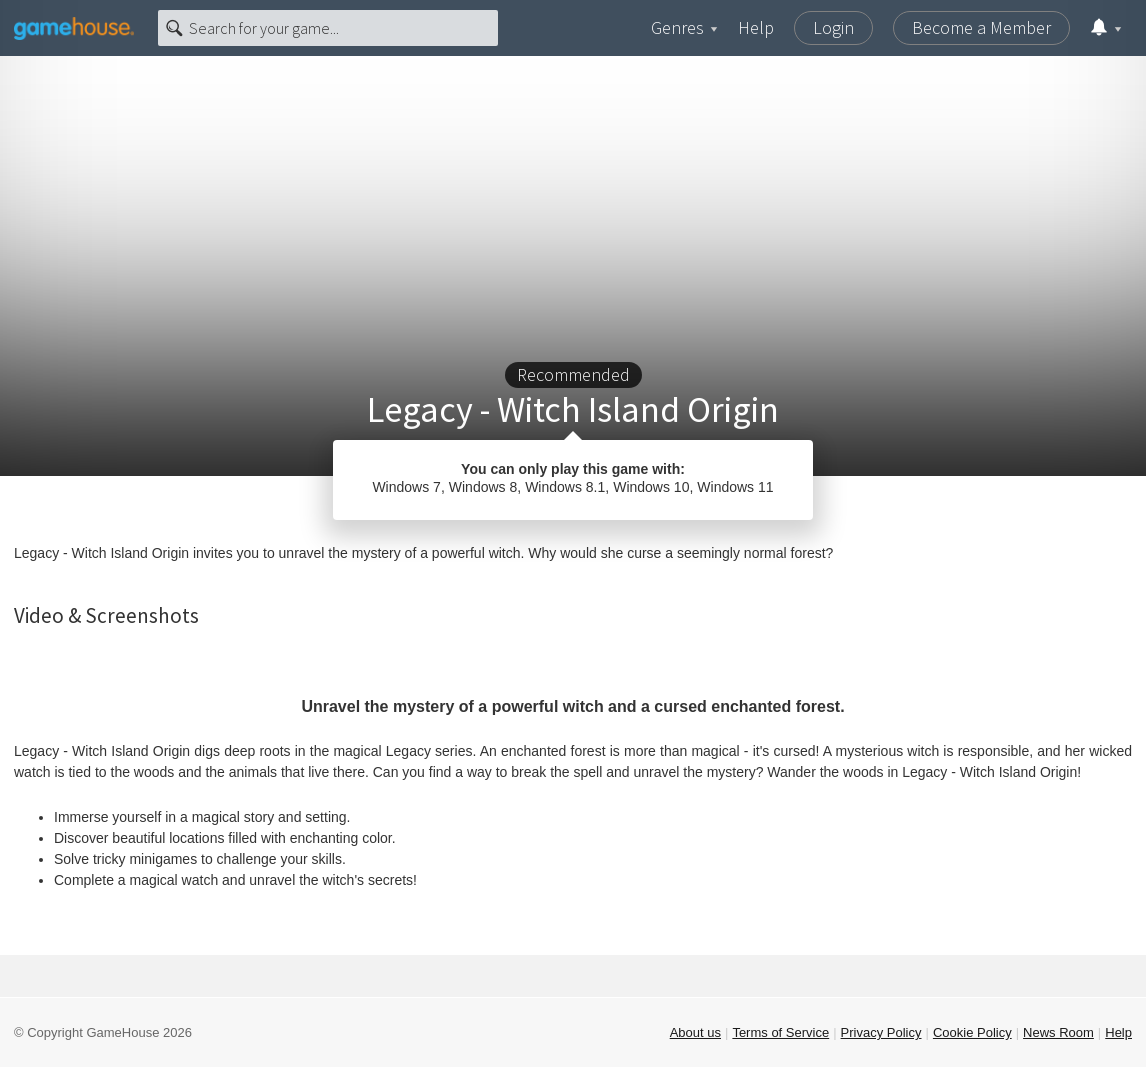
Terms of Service (780, 1032)
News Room (1058, 1032)
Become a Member (981, 27)
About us (695, 1032)
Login (833, 27)
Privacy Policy (881, 1032)
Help (756, 27)
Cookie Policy (972, 1032)
